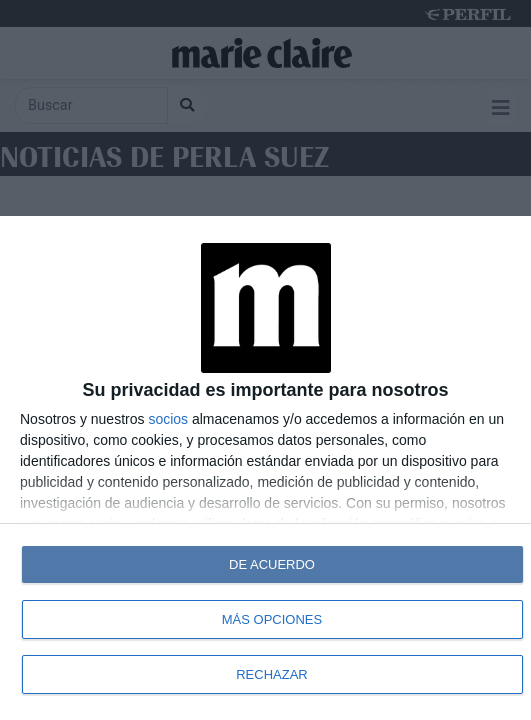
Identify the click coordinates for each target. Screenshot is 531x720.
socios (168, 419)
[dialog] (265, 468)
